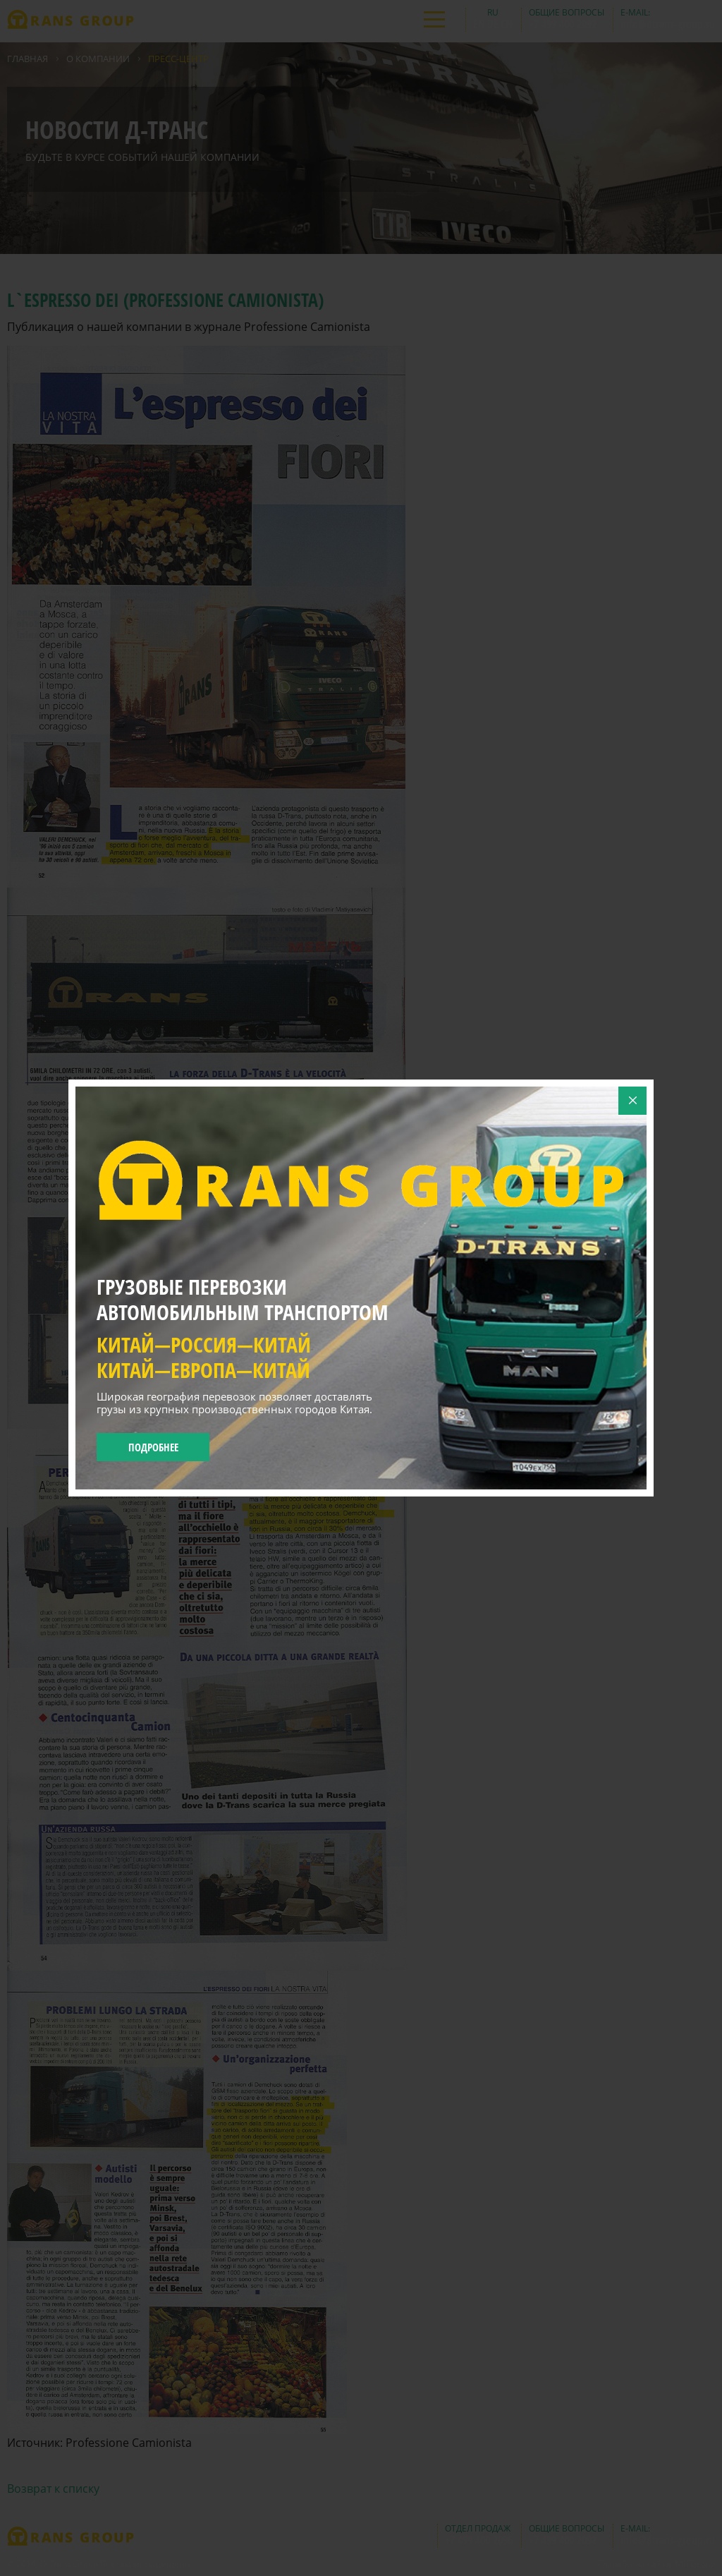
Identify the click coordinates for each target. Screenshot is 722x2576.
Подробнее (153, 1447)
